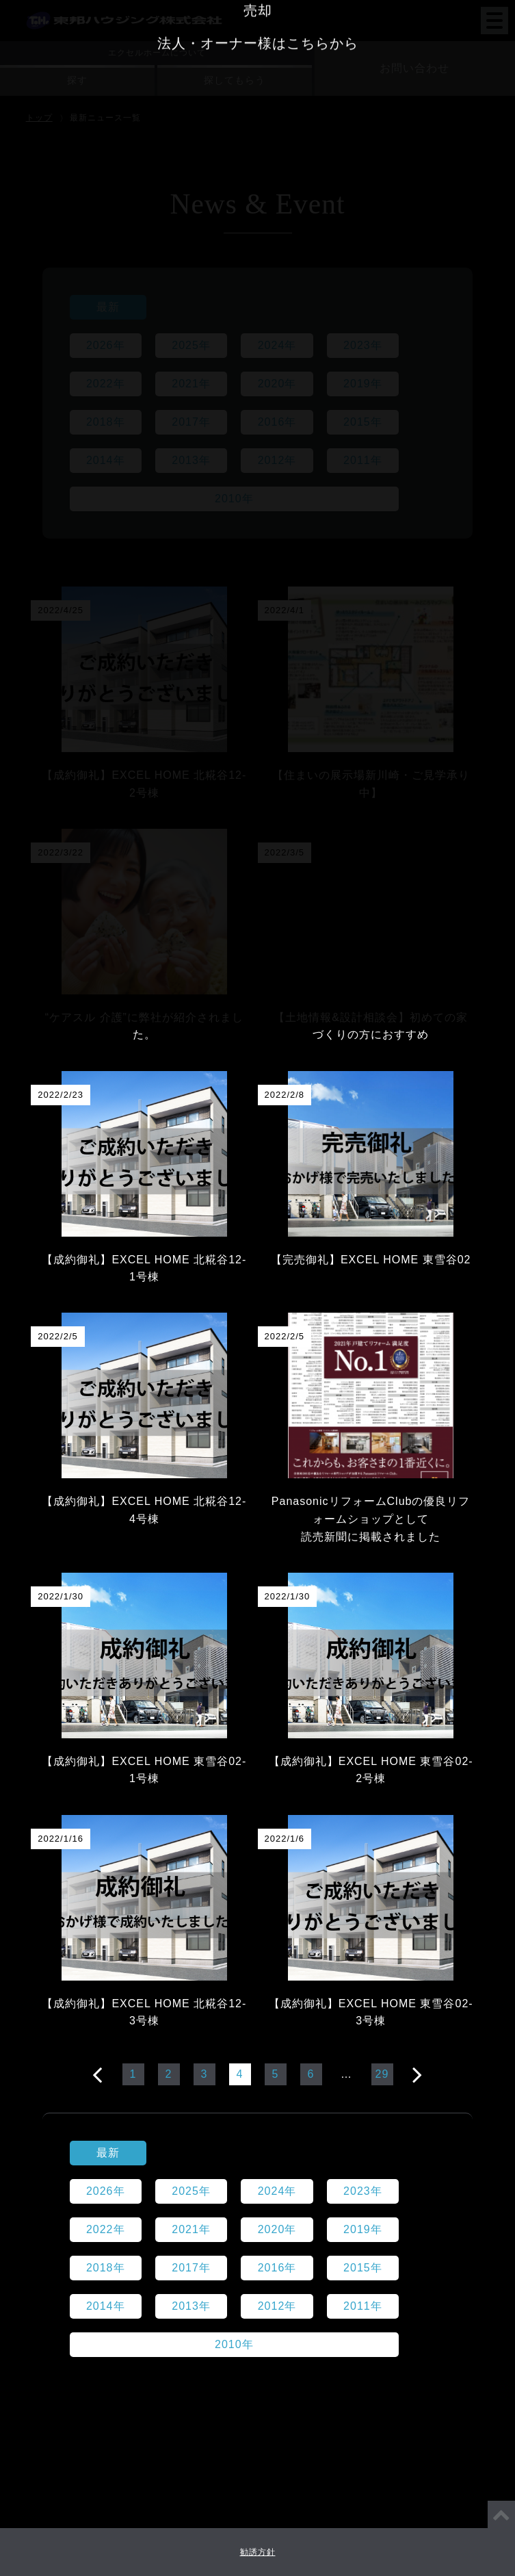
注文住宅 (258, 1792)
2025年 (191, 345)
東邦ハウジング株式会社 (124, 11)
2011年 (362, 460)
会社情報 (191, 1567)
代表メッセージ (439, 1567)
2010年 (234, 498)
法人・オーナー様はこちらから (257, 1956)
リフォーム (257, 1858)
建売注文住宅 (258, 1825)
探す (77, 80)
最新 (108, 307)
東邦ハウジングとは (87, 1567)
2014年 (105, 460)
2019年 (362, 383)
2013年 (191, 460)
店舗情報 (258, 1602)
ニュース (268, 1567)
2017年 (191, 422)
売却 (257, 1923)
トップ (39, 118)
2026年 (105, 345)
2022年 (105, 383)
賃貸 (257, 1890)
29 (382, 2074)
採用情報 (345, 1567)
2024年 (277, 345)
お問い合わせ (414, 68)
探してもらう (234, 80)
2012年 (277, 460)
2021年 (191, 383)
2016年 (277, 422)
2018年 (105, 422)
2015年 (362, 422)
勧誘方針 (258, 2552)
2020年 (277, 383)
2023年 (362, 345)
